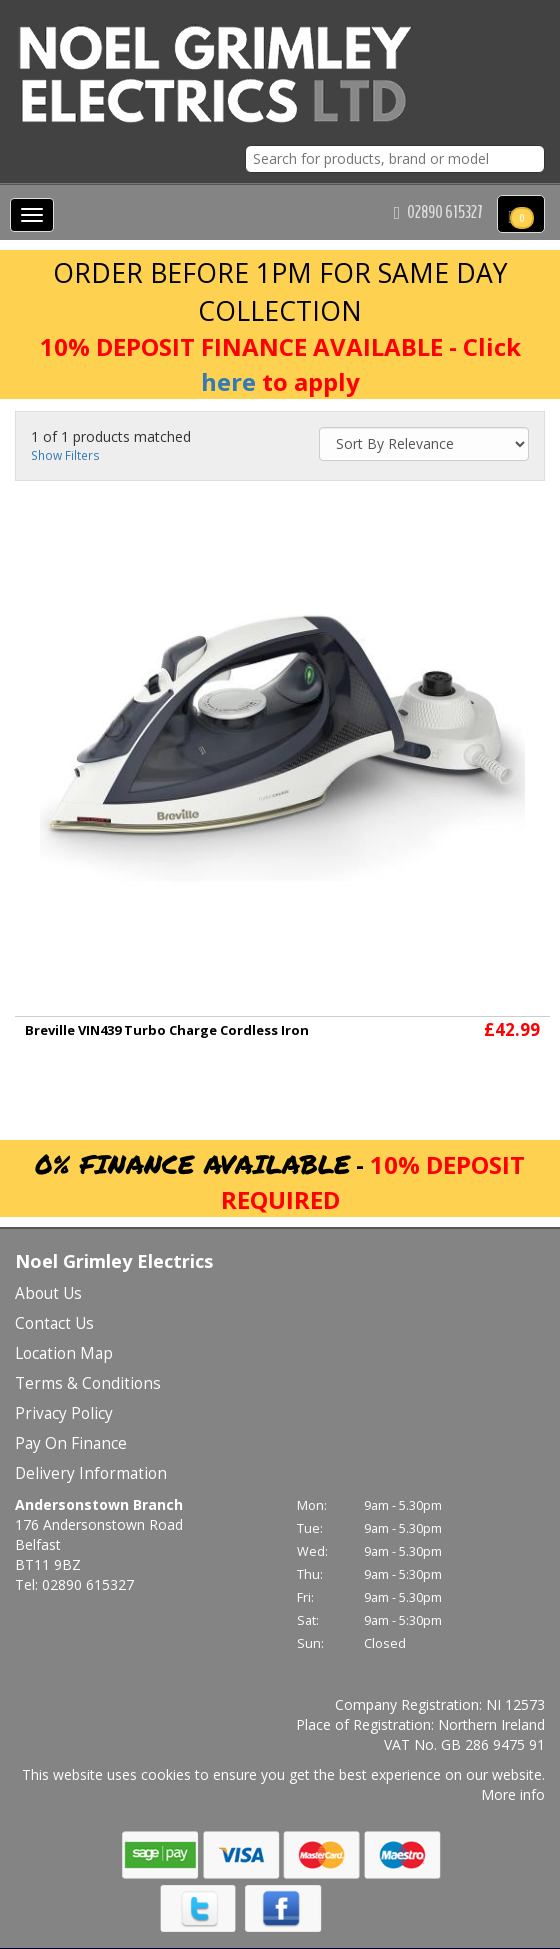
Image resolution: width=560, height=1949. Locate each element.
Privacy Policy (64, 1413)
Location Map (64, 1353)
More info (513, 1794)
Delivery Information (91, 1473)
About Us (48, 1293)
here (228, 381)
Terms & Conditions (88, 1383)
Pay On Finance (71, 1443)
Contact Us (54, 1323)
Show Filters (65, 455)
